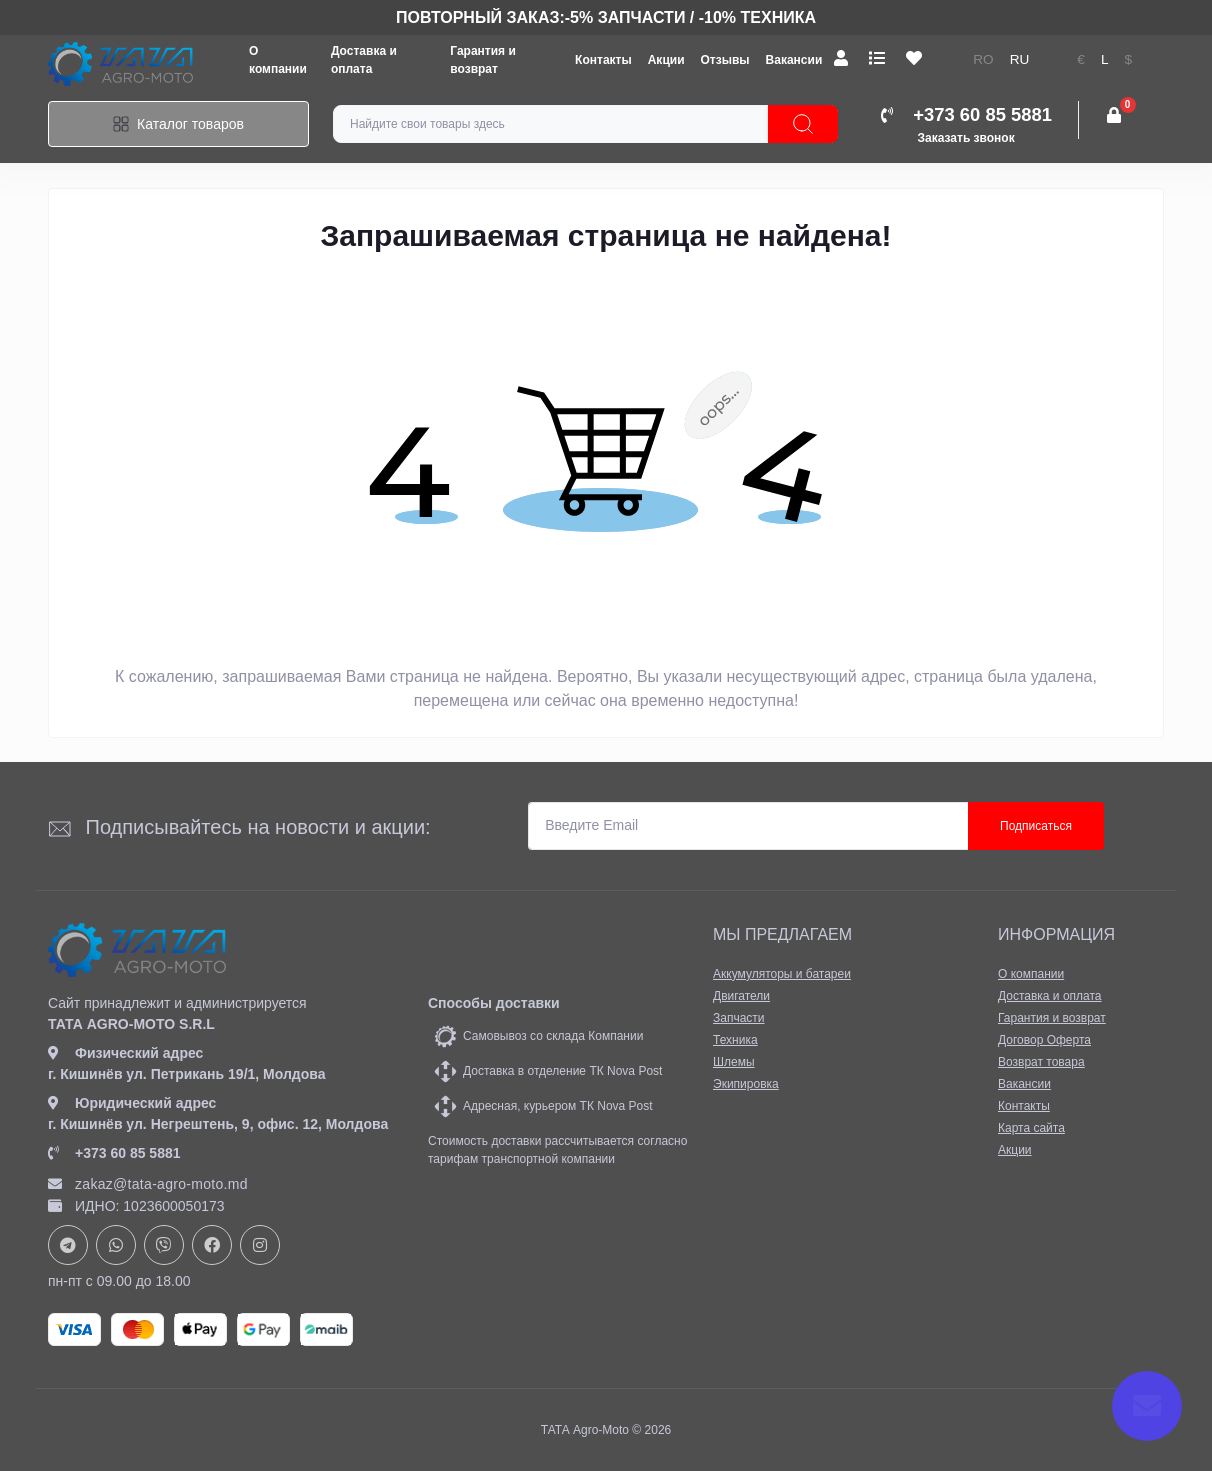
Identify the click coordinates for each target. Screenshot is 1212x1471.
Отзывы (725, 60)
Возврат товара (1041, 1062)
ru (1020, 59)
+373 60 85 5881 (114, 1153)
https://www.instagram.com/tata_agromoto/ (260, 1245)
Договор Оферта (1044, 1040)
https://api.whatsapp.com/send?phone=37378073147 (116, 1245)
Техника (735, 1040)
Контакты (603, 60)
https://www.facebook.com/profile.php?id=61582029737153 (212, 1245)
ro (983, 59)
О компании (1031, 974)
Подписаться (1036, 826)
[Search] (803, 124)
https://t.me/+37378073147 (68, 1245)
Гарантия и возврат (1052, 1018)
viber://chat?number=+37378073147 (164, 1245)
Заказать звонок (966, 138)
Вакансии (794, 60)
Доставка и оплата (1050, 996)
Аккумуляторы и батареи (782, 974)
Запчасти (739, 1018)
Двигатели (741, 996)
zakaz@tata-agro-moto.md (148, 1184)
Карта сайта (1031, 1128)
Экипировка (746, 1084)
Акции (666, 60)
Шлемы (734, 1062)
